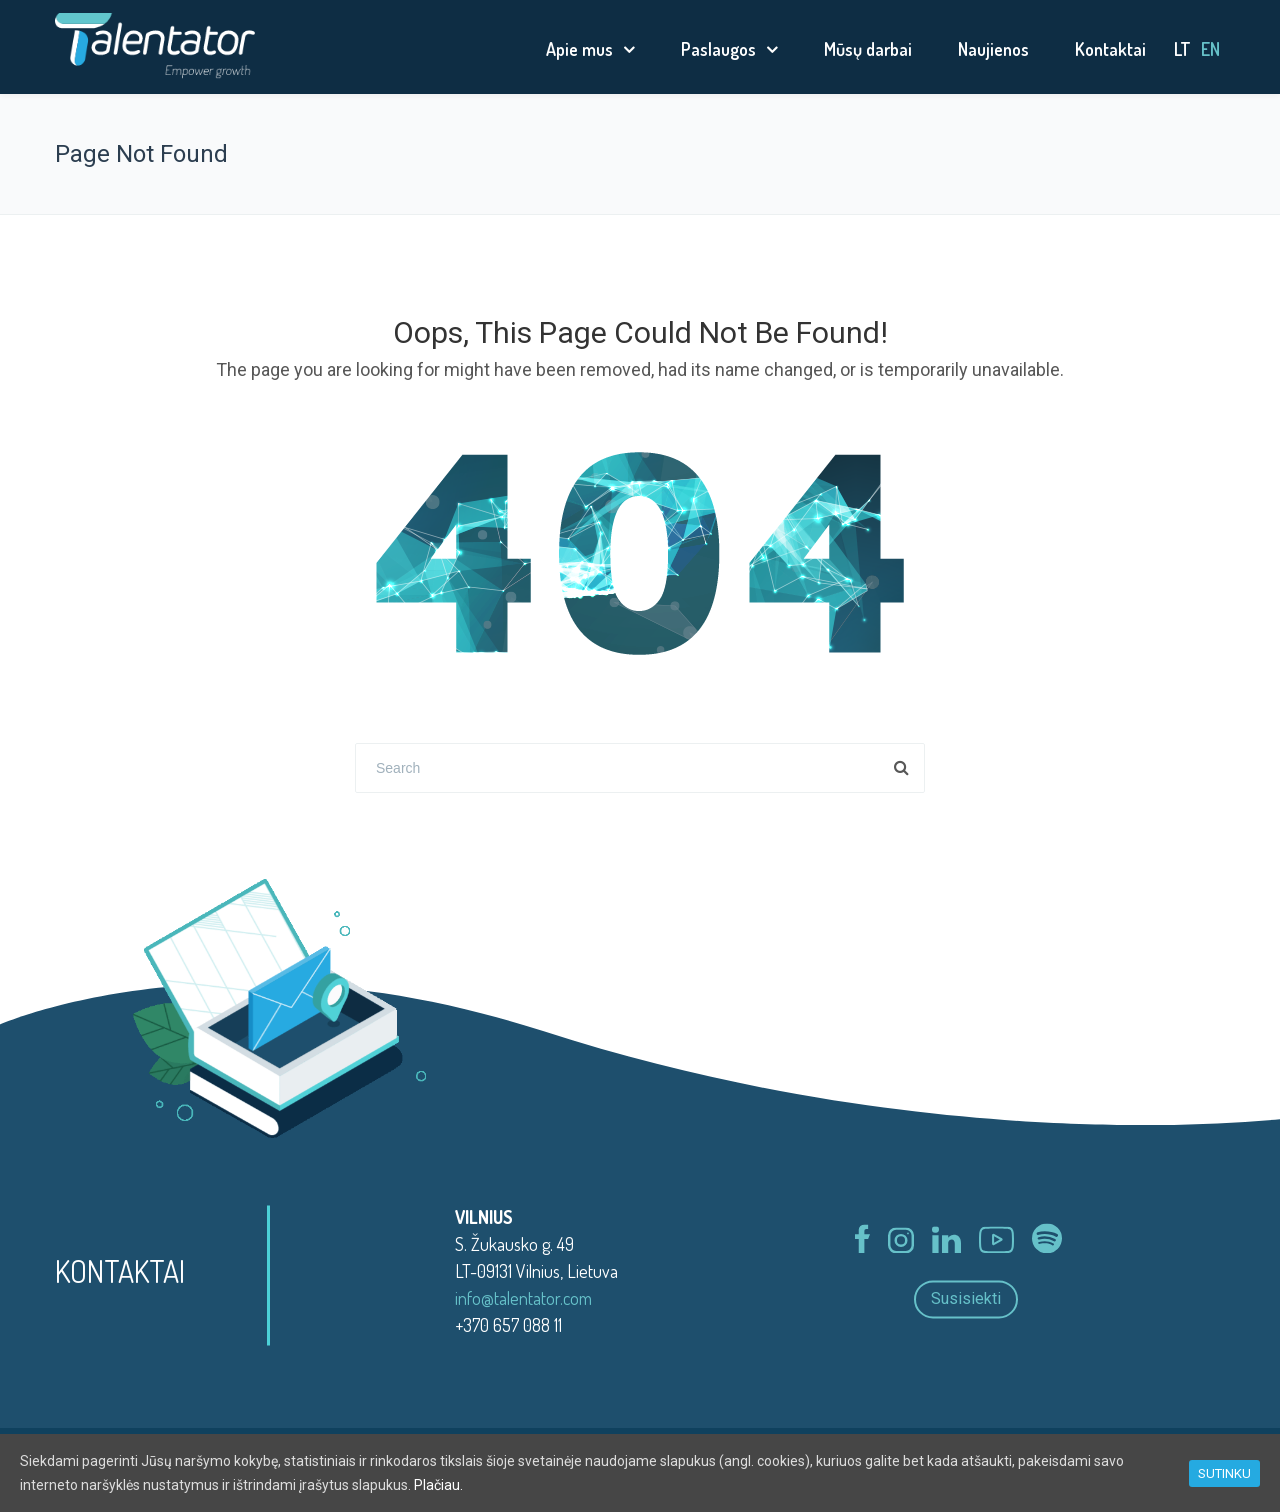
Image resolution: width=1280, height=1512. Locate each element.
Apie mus (579, 49)
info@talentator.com (523, 1298)
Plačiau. (438, 1485)
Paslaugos (718, 49)
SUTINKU (1224, 1473)
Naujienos (993, 49)
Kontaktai (1110, 49)
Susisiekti (966, 1299)
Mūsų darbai (868, 49)
